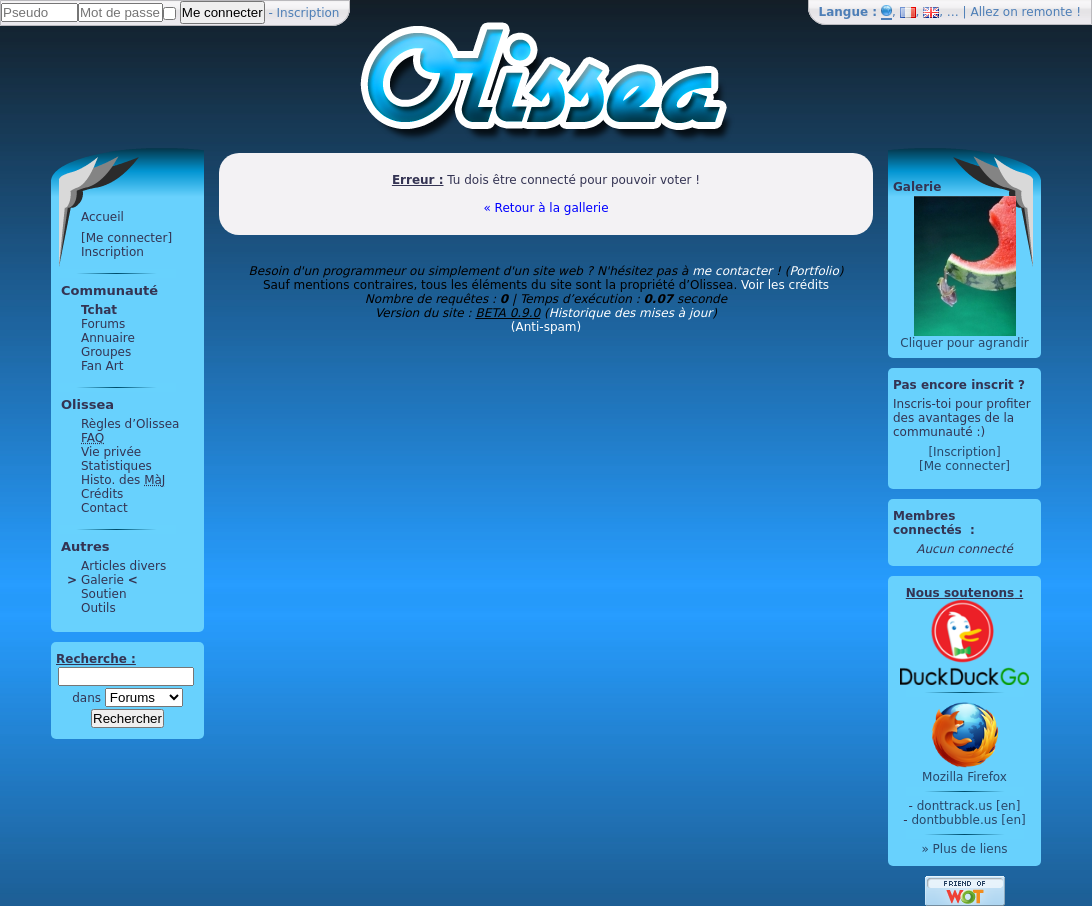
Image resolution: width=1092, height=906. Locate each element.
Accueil (102, 217)
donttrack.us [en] (969, 806)
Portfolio (813, 271)
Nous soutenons (960, 593)
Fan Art (102, 366)
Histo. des (123, 480)
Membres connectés (929, 523)
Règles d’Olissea (130, 424)
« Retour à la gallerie (545, 208)
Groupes (106, 352)
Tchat (99, 310)
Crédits (102, 494)
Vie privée (111, 452)
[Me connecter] (126, 238)
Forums (103, 324)
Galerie (102, 580)
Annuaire (108, 338)
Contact (104, 508)
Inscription (308, 13)
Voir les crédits (785, 285)
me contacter (732, 271)
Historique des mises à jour (631, 313)
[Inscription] (964, 452)
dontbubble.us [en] (968, 820)
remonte (1047, 12)
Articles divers (123, 566)
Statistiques (116, 466)
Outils (98, 608)
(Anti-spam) (546, 327)
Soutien (104, 594)
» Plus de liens (964, 849)
